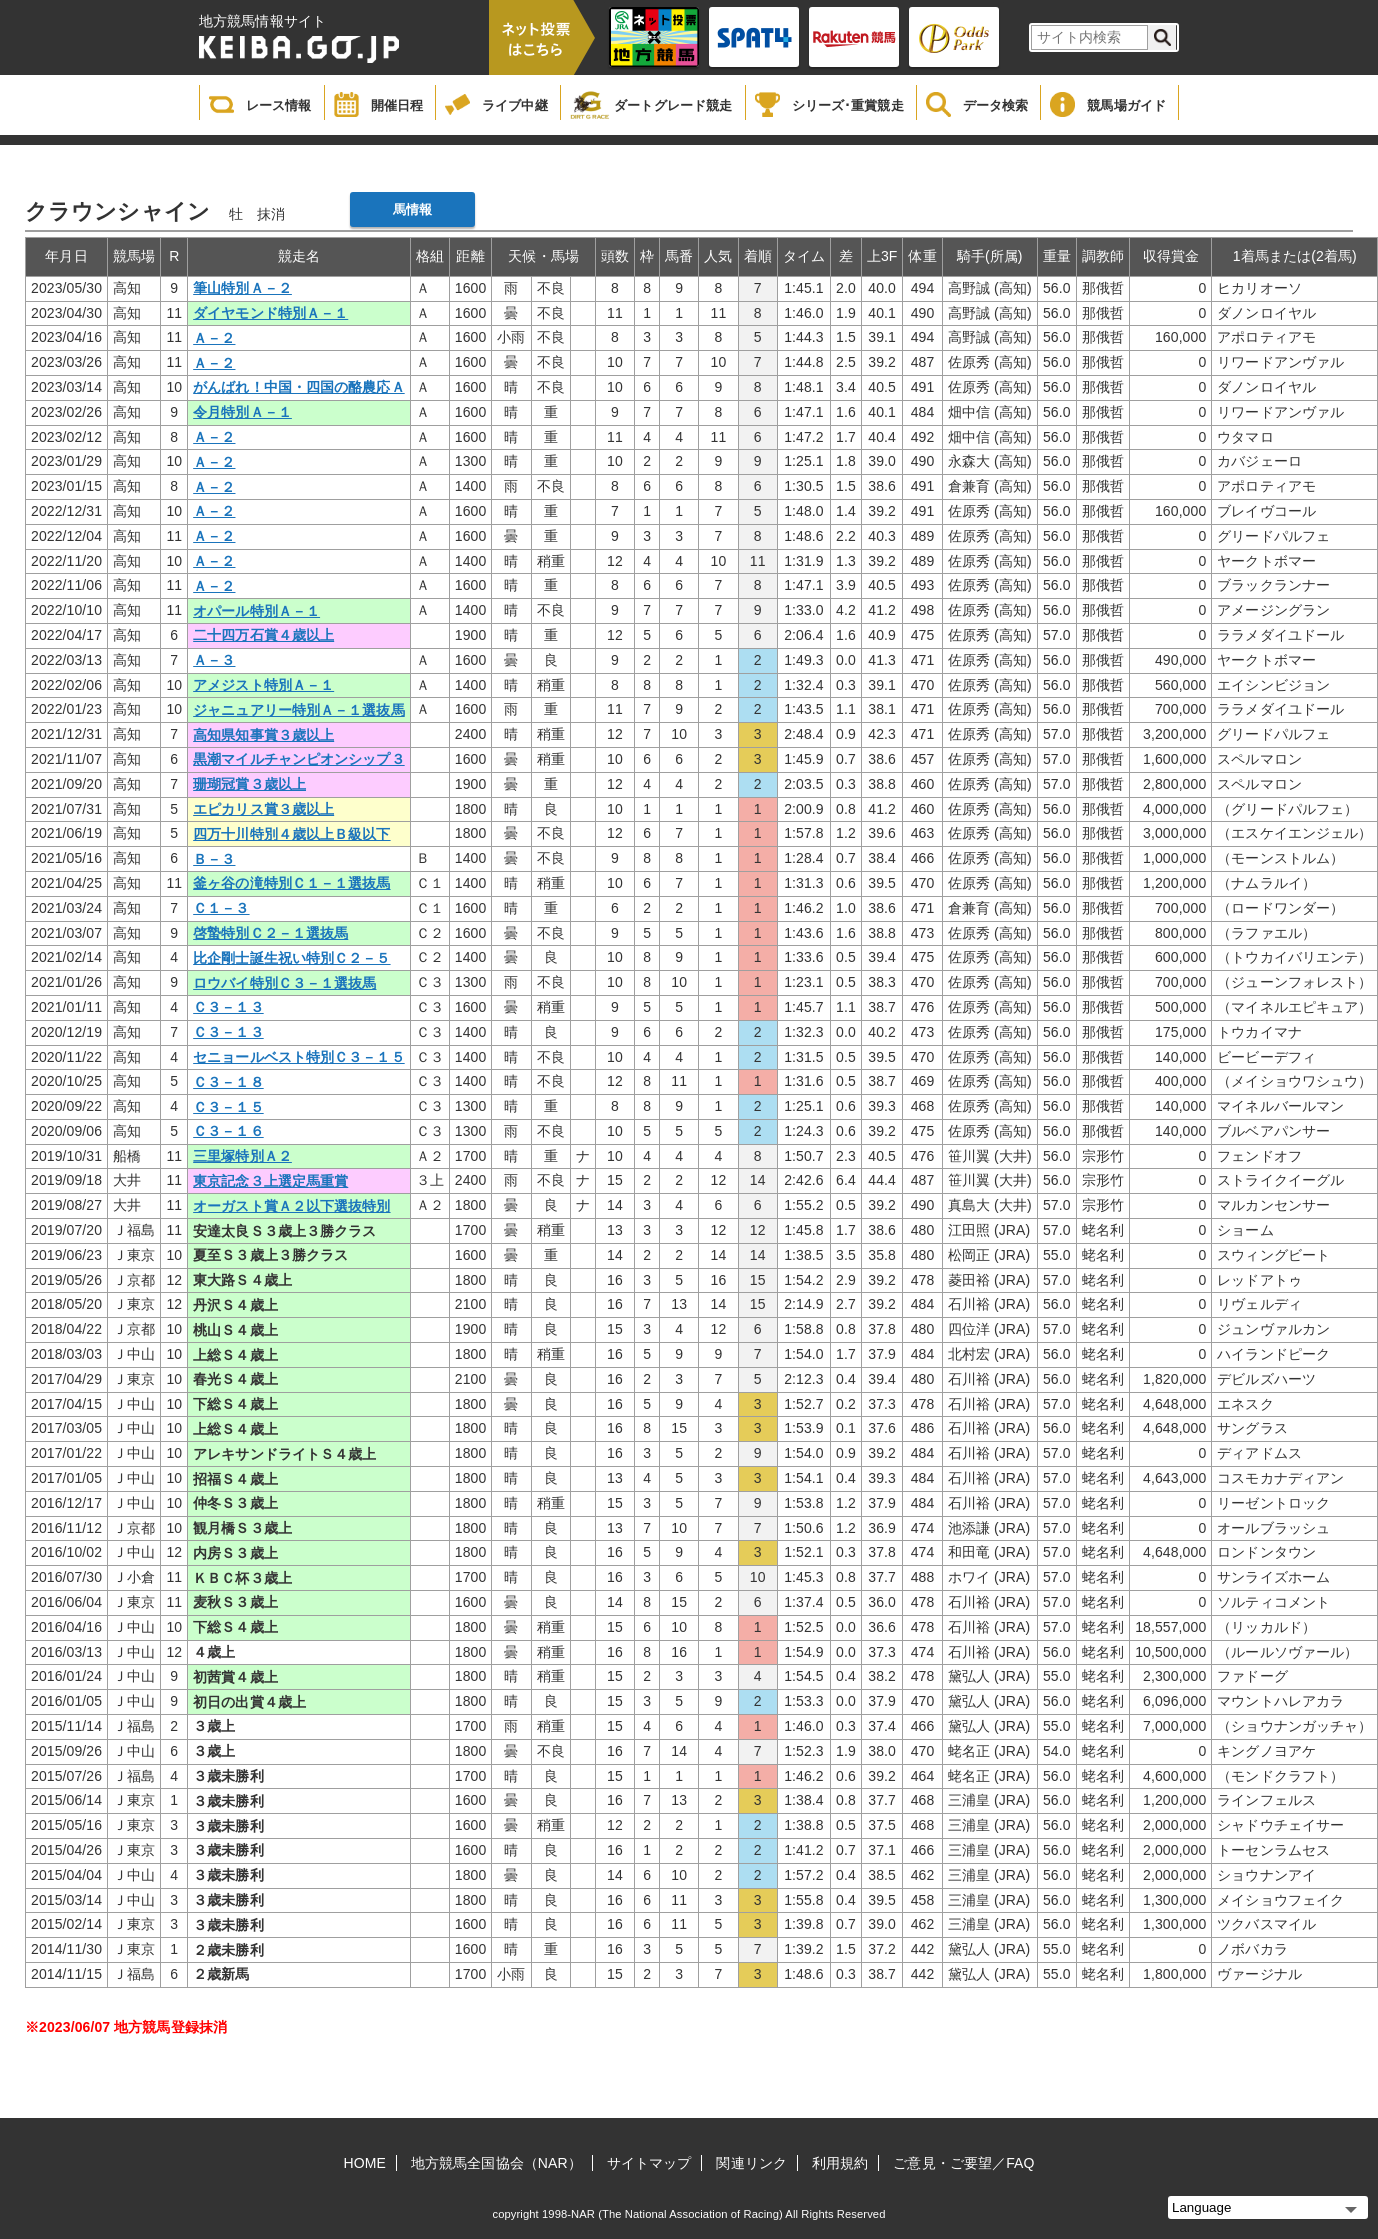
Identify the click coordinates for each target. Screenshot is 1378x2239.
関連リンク (751, 2163)
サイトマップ (649, 2163)
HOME (365, 2163)
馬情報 (412, 209)
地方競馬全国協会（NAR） (496, 2163)
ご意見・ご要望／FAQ (963, 2163)
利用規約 (840, 2163)
